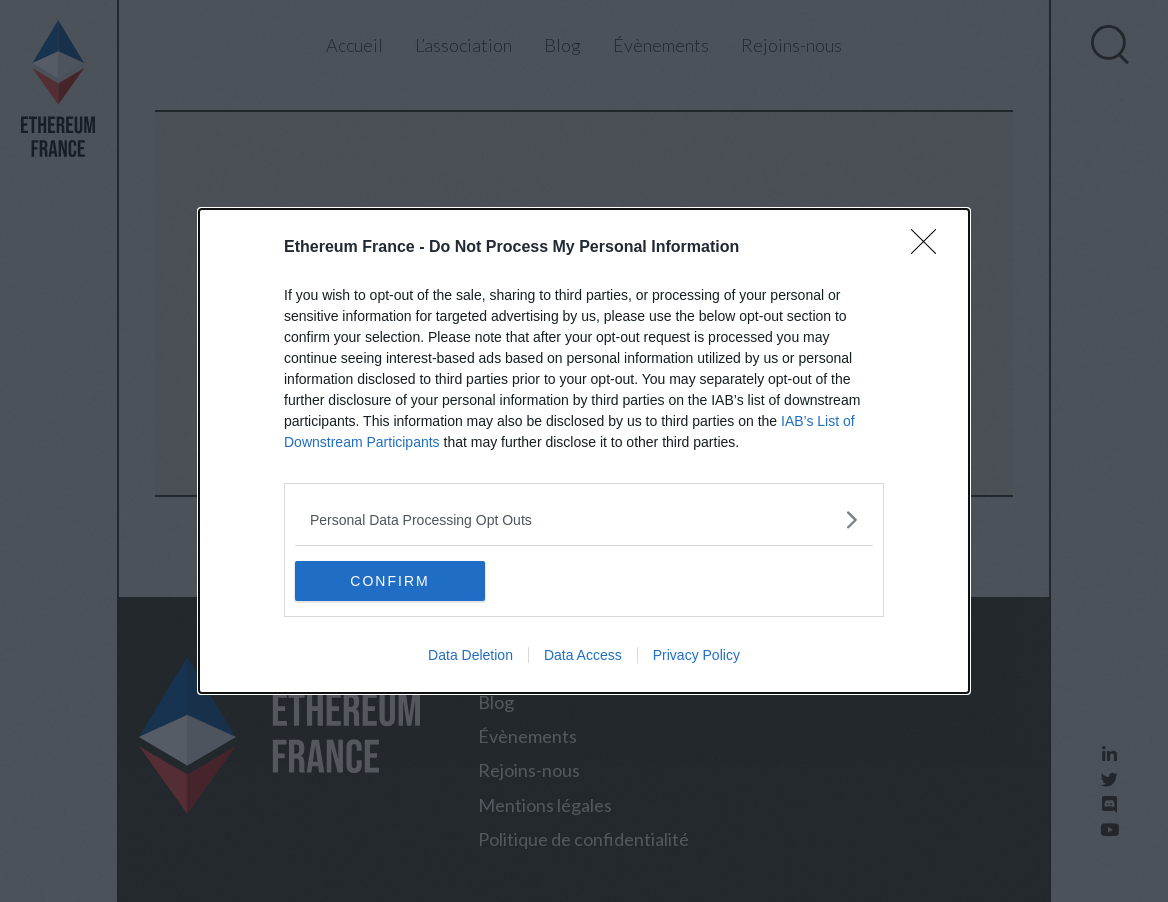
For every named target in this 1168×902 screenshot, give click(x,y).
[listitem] (584, 519)
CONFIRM (389, 580)
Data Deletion (470, 655)
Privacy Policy (696, 655)
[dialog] (584, 451)
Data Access (583, 655)
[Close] (930, 248)
